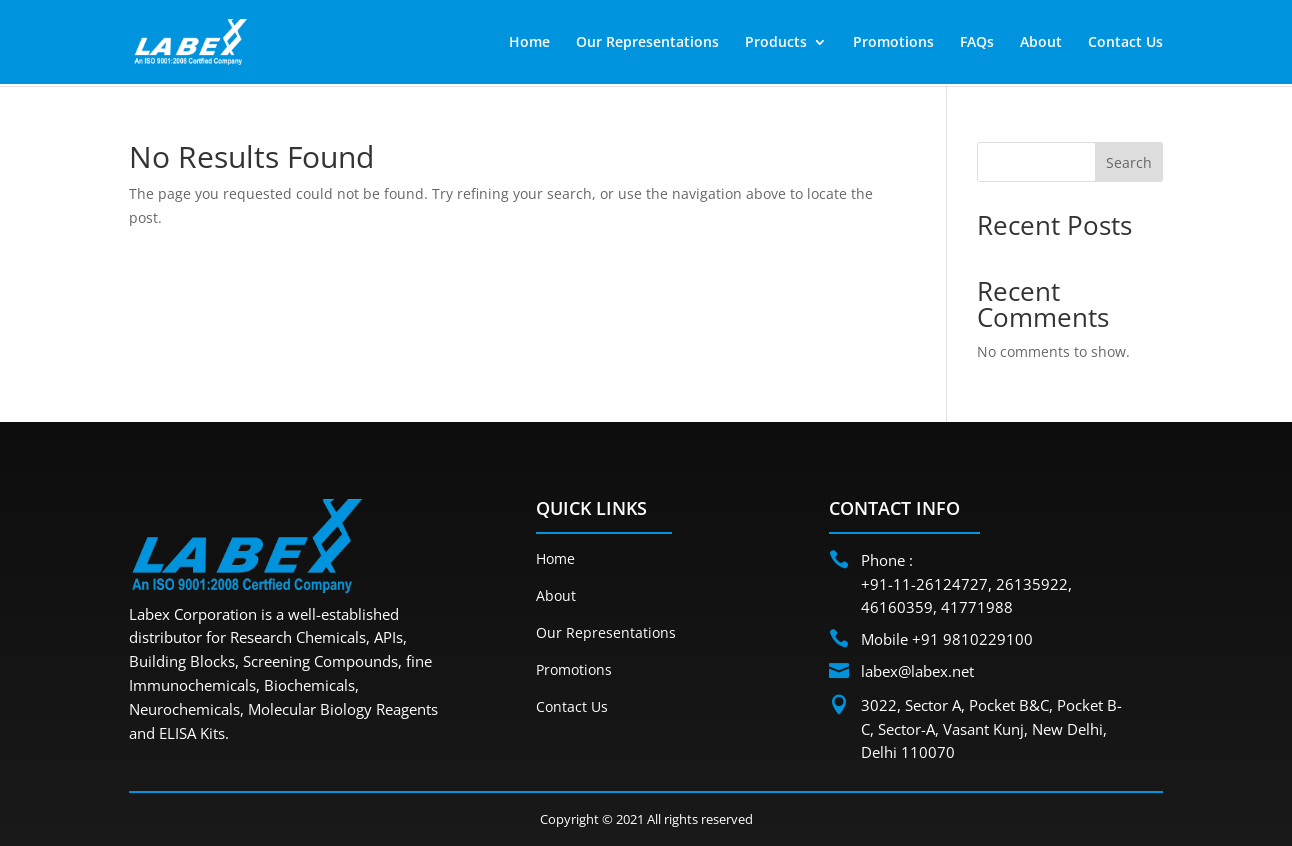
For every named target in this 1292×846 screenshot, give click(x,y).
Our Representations (647, 43)
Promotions (893, 43)
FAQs (977, 43)
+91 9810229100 (972, 639)
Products (776, 43)
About (1041, 43)
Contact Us (1125, 43)
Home (529, 43)
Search (1129, 162)
